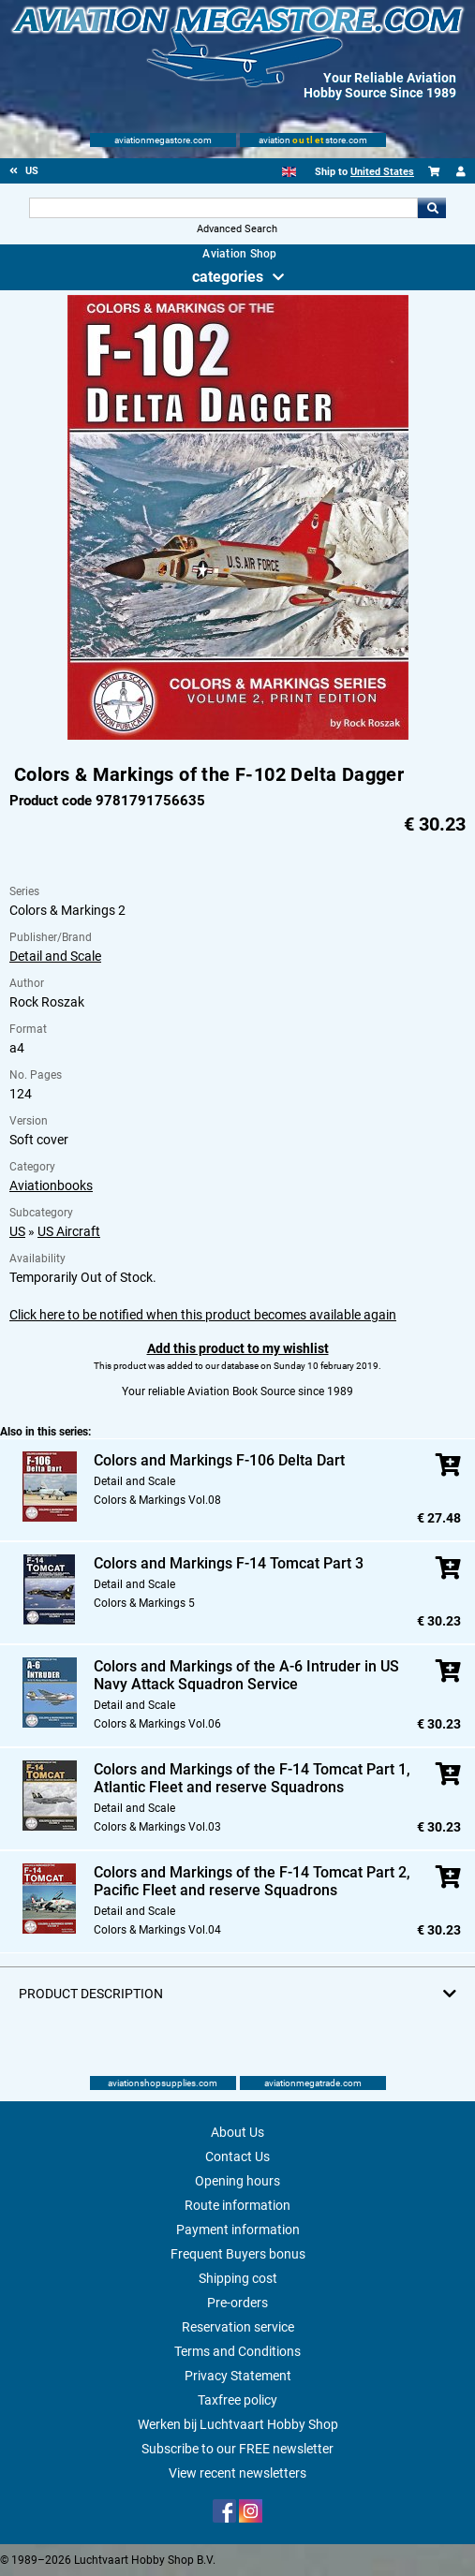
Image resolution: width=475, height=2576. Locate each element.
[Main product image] (237, 736)
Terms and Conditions (237, 2351)
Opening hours (237, 2180)
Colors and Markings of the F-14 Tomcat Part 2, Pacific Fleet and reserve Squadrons (252, 1881)
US (17, 1231)
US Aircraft (68, 1231)
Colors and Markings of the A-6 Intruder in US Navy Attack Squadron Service (246, 1675)
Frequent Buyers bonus (238, 2253)
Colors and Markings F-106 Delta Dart (219, 1460)
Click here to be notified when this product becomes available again (202, 1314)
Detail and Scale (55, 956)
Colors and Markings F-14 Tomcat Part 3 (229, 1563)
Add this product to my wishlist (238, 1348)
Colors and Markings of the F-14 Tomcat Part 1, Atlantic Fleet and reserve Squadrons (252, 1778)
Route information (237, 2205)
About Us (237, 2132)
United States (382, 172)
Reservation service (238, 2326)
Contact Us (237, 2156)
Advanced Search (237, 229)
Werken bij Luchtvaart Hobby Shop (238, 2424)
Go (432, 208)
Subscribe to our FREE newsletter (237, 2448)
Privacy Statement (238, 2375)
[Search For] (223, 208)
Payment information (238, 2229)
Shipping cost (238, 2278)
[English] (289, 172)
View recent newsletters (237, 2473)
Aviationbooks (51, 1185)
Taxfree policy (237, 2399)
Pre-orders (237, 2302)
